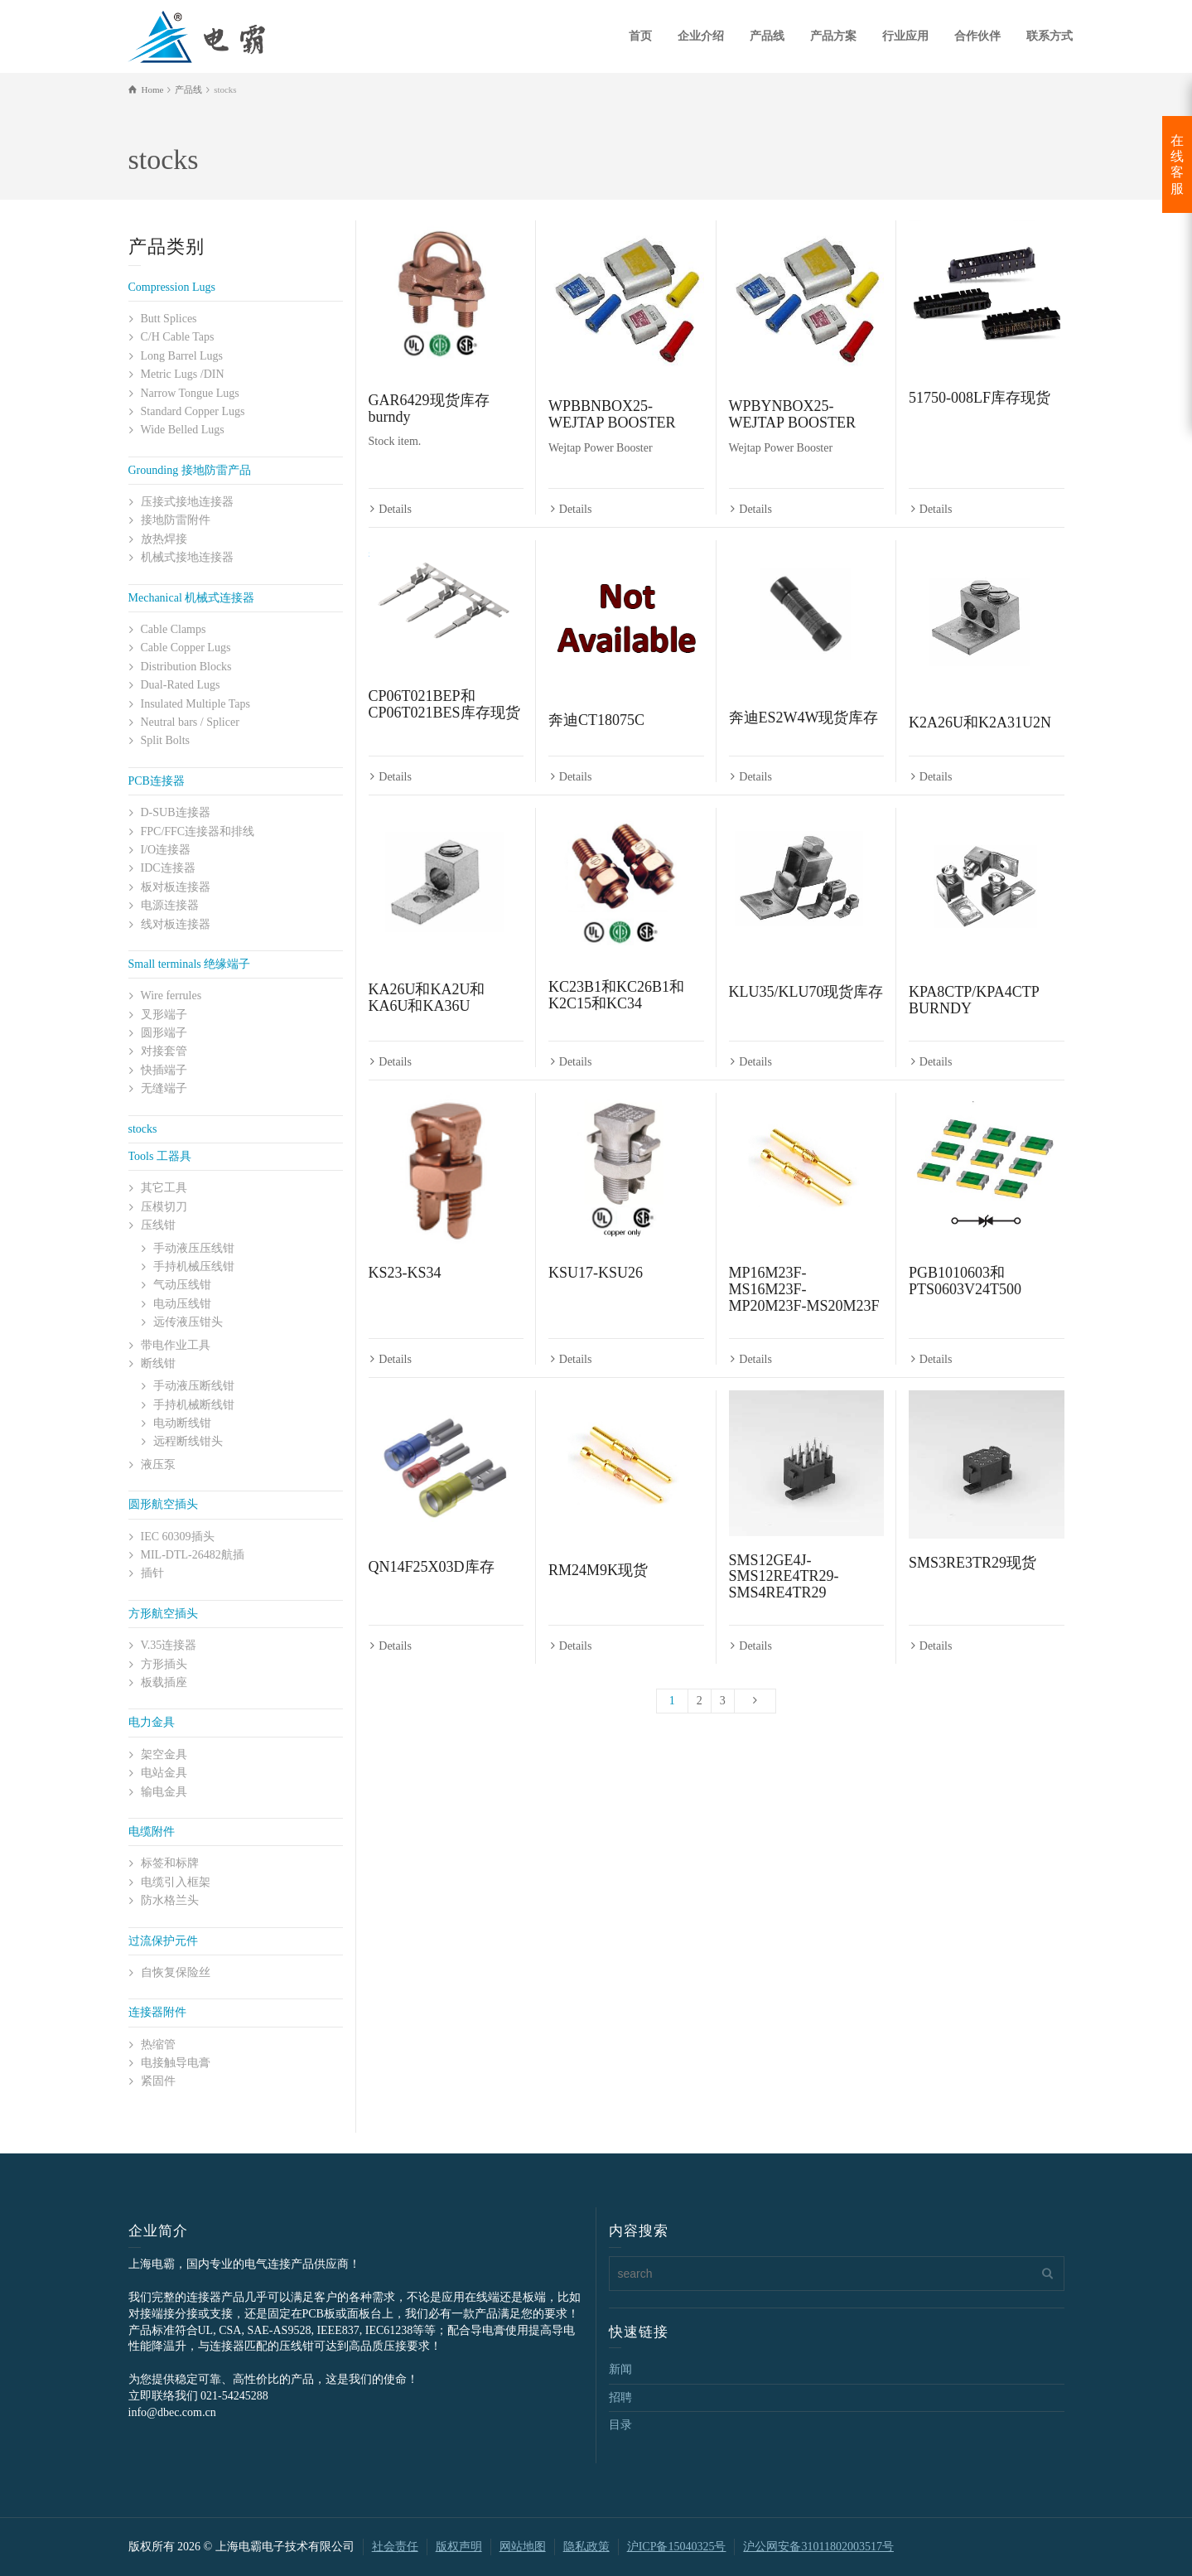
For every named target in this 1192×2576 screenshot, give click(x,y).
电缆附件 (151, 1831)
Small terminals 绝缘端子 (189, 964)
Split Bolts (166, 740)
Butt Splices (169, 318)
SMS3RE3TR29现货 (972, 1566)
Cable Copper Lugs (186, 647)
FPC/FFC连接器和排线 (198, 831)
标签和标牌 (170, 1863)
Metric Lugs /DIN (182, 374)
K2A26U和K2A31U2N (980, 723)
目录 (620, 2425)
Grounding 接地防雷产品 (189, 470)
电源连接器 (170, 905)
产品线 (767, 36)
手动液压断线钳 (193, 1386)
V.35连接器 (169, 1645)
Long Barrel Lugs (182, 356)
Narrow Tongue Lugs (190, 393)
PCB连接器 (156, 781)
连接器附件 (157, 2012)
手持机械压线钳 (193, 1266)
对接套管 (164, 1051)
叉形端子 (164, 1014)
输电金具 (164, 1792)
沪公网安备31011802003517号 (818, 2546)
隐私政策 (586, 2546)
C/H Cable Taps (178, 337)
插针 (152, 1573)
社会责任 (395, 2546)
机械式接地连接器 (187, 557)
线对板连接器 (175, 924)
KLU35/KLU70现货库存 (806, 993)
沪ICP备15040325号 (676, 2546)
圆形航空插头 (163, 1504)
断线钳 (158, 1363)
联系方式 (1049, 36)
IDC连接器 (168, 868)
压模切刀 (164, 1207)
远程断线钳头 (188, 1441)
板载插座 (164, 1682)
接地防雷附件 (175, 520)
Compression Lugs (171, 287)
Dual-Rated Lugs (180, 685)
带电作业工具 (175, 1345)
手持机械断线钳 (193, 1405)
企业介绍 (701, 36)
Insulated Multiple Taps (196, 704)
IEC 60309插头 (178, 1536)
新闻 (620, 2369)
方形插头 (164, 1664)
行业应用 (905, 36)
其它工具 (164, 1188)
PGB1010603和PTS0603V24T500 (965, 1283)
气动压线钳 (182, 1284)
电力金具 (151, 1722)
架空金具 (164, 1754)
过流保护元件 (163, 1941)
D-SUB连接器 (175, 812)
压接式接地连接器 (187, 501)
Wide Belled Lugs (182, 429)
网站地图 (522, 2546)
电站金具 (164, 1772)
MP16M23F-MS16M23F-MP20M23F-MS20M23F (804, 1292)
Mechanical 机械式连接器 (191, 598)
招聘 (620, 2397)
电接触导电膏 (175, 2062)
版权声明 (459, 2546)
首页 (640, 36)
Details (395, 510)
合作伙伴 (977, 36)
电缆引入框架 (175, 1882)
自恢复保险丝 (175, 1972)
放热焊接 (164, 539)
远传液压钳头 (188, 1322)
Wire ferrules (171, 995)
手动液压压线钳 (193, 1248)
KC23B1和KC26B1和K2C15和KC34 (616, 996)
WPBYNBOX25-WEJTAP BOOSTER (792, 414)
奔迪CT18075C (596, 721)
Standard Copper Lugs (193, 411)
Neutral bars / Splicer (190, 722)
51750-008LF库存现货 (979, 397)
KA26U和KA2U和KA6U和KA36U (427, 999)
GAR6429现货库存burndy (429, 408)
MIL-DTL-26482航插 (192, 1555)
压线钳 (158, 1225)
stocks (142, 1129)
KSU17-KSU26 (595, 1275)
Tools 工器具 (159, 1156)
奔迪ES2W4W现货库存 (804, 718)
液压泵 (158, 1464)
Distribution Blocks (186, 666)
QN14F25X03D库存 (432, 1570)
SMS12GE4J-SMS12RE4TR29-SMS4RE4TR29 (784, 1580)
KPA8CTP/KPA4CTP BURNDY (974, 1001)
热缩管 (158, 2044)
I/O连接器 (166, 849)
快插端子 (164, 1070)
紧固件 (158, 2081)
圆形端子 (164, 1033)
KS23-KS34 (405, 1275)
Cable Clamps (173, 629)
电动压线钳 (182, 1304)
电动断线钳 (182, 1423)
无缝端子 (164, 1088)
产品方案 (833, 36)
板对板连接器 (175, 887)
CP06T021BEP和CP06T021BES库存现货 (444, 705)
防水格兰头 (170, 1900)
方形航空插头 (163, 1613)
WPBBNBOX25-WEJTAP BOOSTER (611, 414)
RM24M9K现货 (598, 1573)
